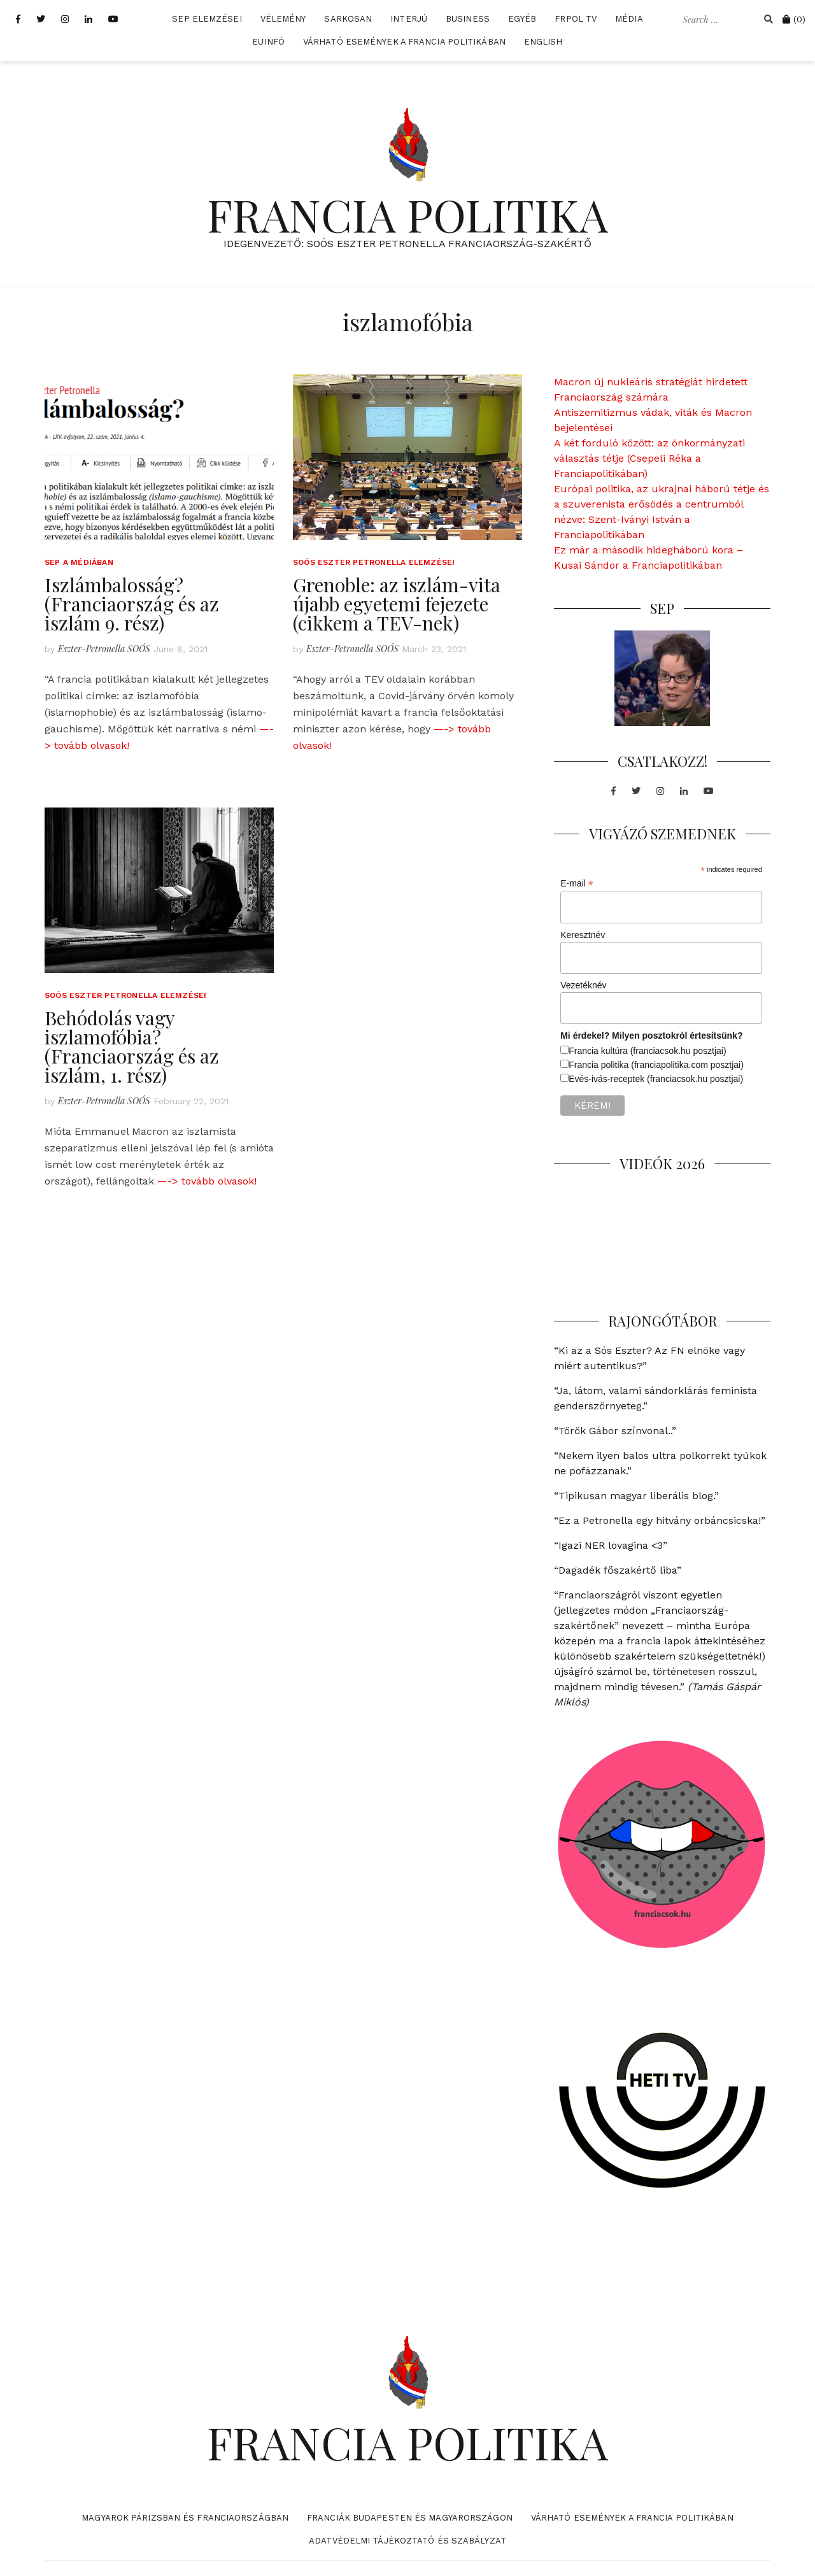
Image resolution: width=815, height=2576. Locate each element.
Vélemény (283, 19)
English (543, 41)
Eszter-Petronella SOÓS (104, 649)
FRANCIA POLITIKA (407, 214)
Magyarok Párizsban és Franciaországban (185, 2518)
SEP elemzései (206, 19)
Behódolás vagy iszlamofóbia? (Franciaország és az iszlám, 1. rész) (132, 1046)
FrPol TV (576, 19)
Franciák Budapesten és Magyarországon (410, 2518)
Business (468, 19)
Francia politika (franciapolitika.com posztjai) (656, 1065)
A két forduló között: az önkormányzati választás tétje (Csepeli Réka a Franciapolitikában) (649, 458)
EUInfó (268, 41)
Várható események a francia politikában (404, 41)
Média (629, 19)
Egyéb (522, 19)
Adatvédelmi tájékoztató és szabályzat (407, 2540)
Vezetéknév (583, 985)
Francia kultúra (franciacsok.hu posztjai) (647, 1051)
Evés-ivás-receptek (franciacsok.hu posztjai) (656, 1079)
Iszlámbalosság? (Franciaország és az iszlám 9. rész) (132, 604)
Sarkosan (348, 19)
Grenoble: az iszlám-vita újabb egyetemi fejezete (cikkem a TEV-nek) (396, 604)
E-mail (576, 884)
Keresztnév (582, 935)
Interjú (408, 19)
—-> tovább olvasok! (207, 1181)
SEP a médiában (79, 562)
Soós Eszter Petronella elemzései (374, 562)
